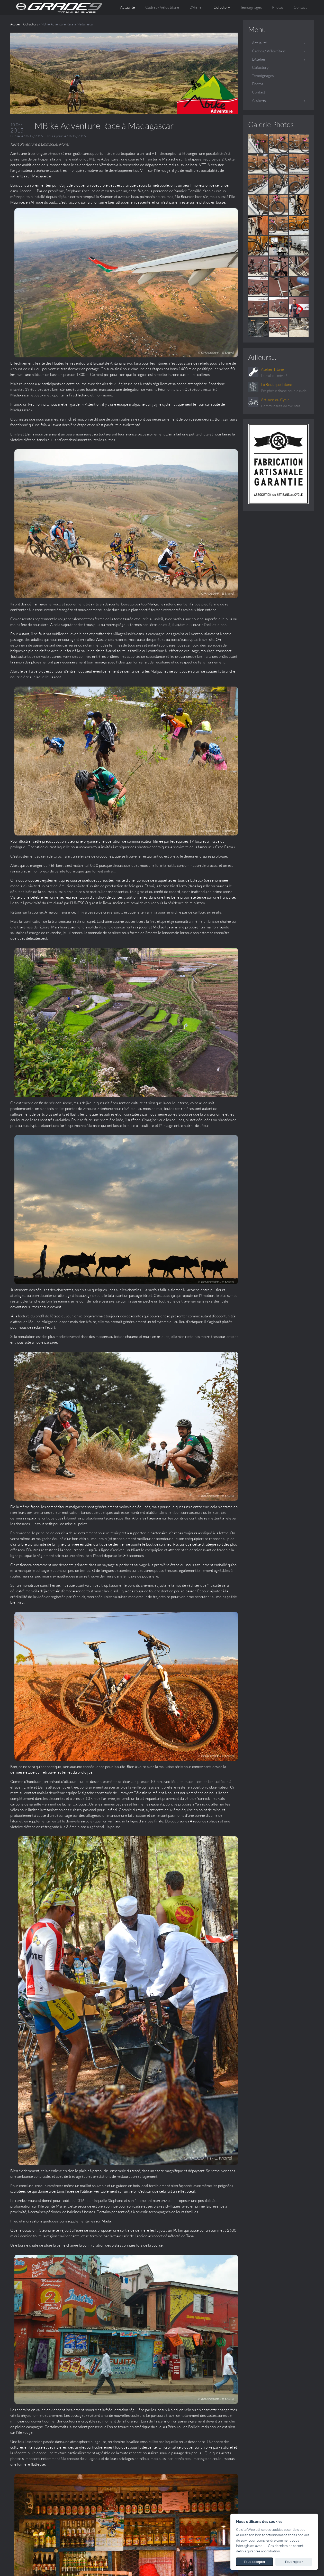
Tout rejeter (294, 2562)
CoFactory (30, 24)
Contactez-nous (187, 1848)
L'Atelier (259, 59)
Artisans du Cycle (275, 399)
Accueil (15, 24)
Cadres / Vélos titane (269, 51)
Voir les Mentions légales (220, 1962)
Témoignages (251, 7)
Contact (300, 7)
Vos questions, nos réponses (273, 1864)
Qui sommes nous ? (266, 1840)
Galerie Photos (271, 124)
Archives (259, 100)
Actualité (127, 7)
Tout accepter (254, 2562)
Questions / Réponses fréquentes (201, 1840)
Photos (277, 7)
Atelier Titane (272, 369)
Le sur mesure (262, 1856)
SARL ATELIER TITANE (57, 1956)
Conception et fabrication (272, 1848)
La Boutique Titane (276, 384)
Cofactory (221, 7)
